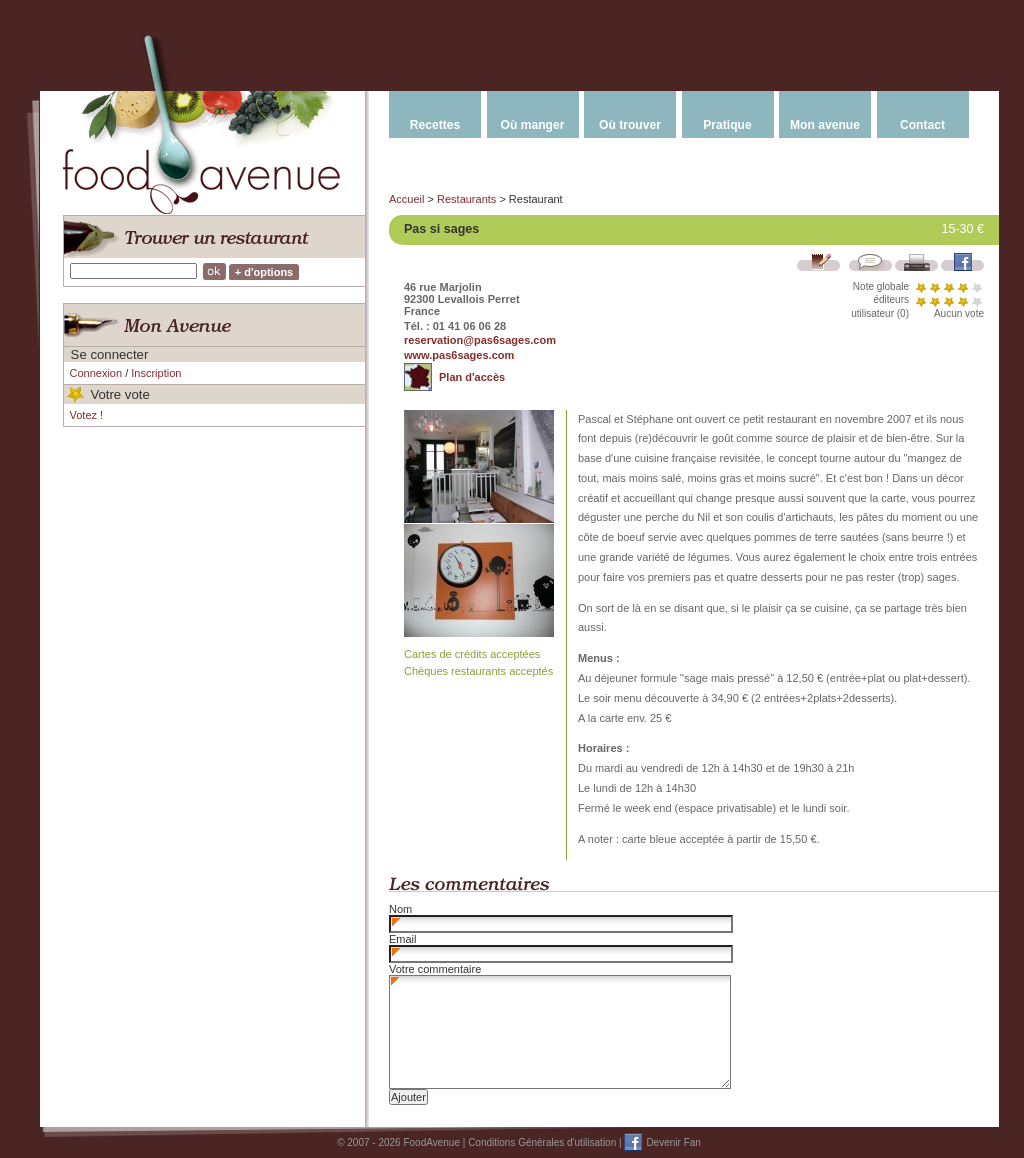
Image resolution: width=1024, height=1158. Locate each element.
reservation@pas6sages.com (480, 340)
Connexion (96, 373)
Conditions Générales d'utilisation (542, 1142)
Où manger (533, 125)
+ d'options (264, 272)
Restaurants (466, 199)
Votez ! (87, 415)
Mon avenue (825, 125)
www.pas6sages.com (459, 355)
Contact (922, 125)
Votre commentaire (435, 969)
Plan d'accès (472, 377)
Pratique (727, 125)
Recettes (435, 125)
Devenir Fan (673, 1142)
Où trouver (630, 125)
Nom (400, 909)
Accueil (406, 199)
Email (403, 939)
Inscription (156, 373)
